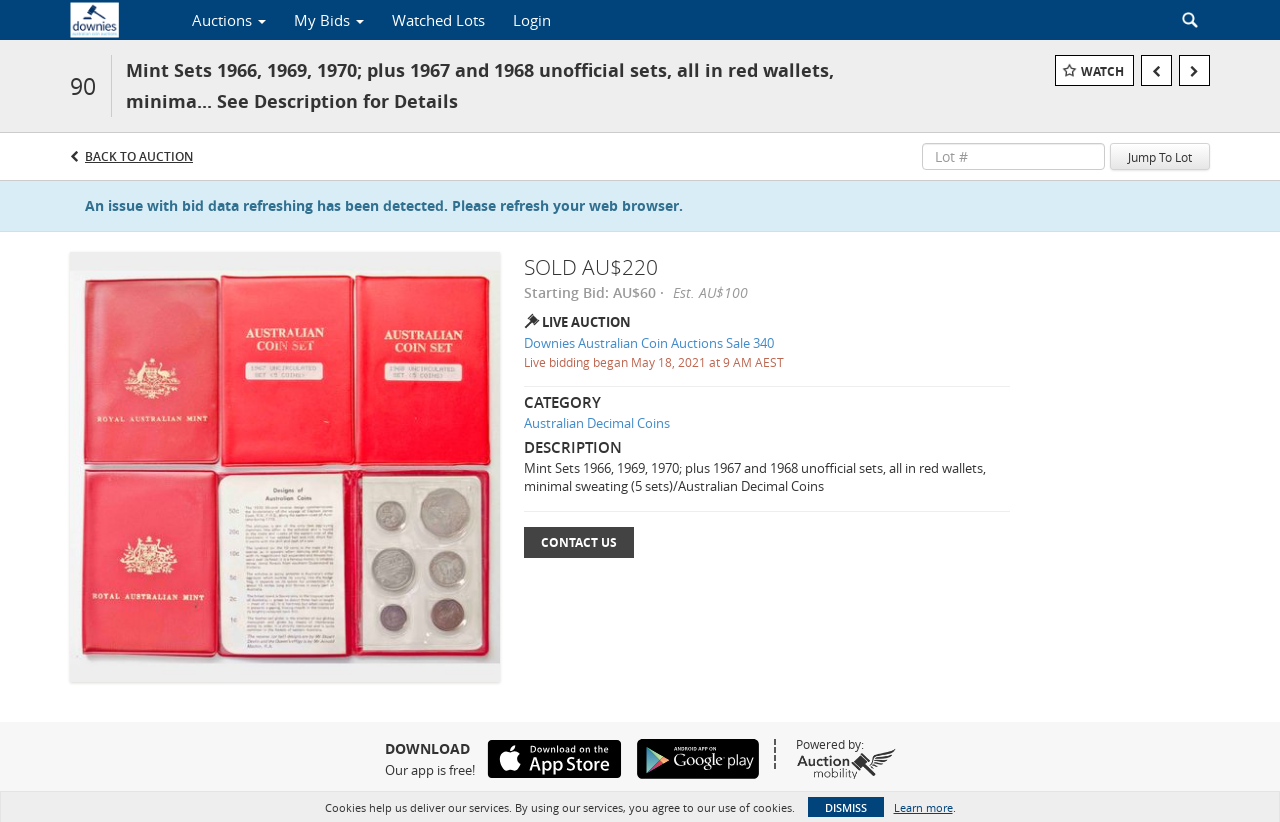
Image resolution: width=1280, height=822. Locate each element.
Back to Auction (139, 156)
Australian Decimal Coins (597, 423)
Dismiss (846, 807)
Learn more (923, 807)
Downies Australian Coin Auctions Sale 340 (649, 343)
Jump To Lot (1160, 157)
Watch (1102, 71)
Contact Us (579, 542)
